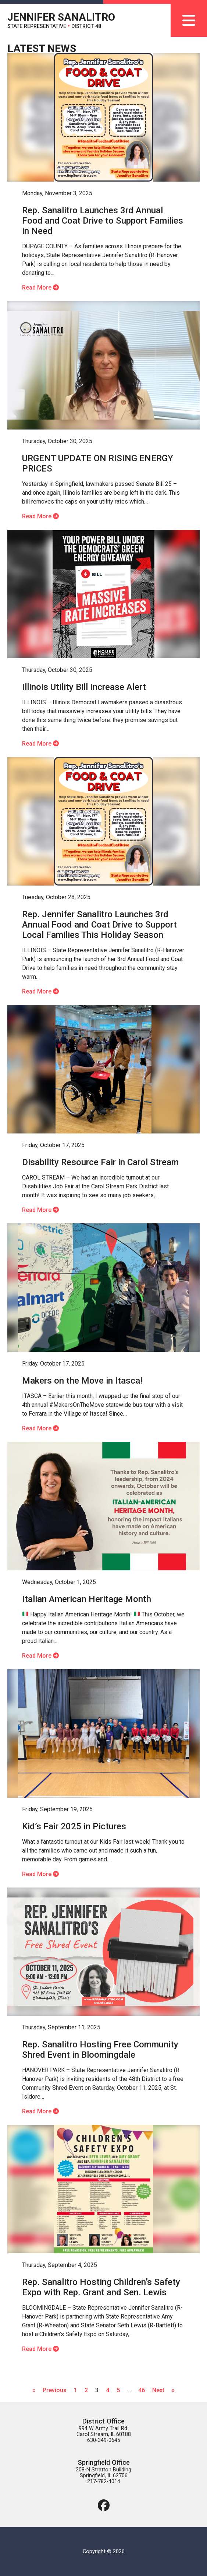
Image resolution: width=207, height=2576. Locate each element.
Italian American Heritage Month (86, 1599)
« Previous (49, 2390)
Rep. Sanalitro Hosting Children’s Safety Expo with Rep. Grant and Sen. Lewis (101, 2287)
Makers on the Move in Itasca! (82, 1380)
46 (141, 2390)
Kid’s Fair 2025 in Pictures (74, 1826)
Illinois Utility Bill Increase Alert (84, 687)
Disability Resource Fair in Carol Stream (100, 1162)
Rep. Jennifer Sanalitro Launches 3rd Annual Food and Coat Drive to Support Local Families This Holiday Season (99, 924)
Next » (163, 2390)
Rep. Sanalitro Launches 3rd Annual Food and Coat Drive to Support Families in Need (102, 220)
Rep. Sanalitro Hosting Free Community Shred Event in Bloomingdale (100, 2049)
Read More (40, 287)
